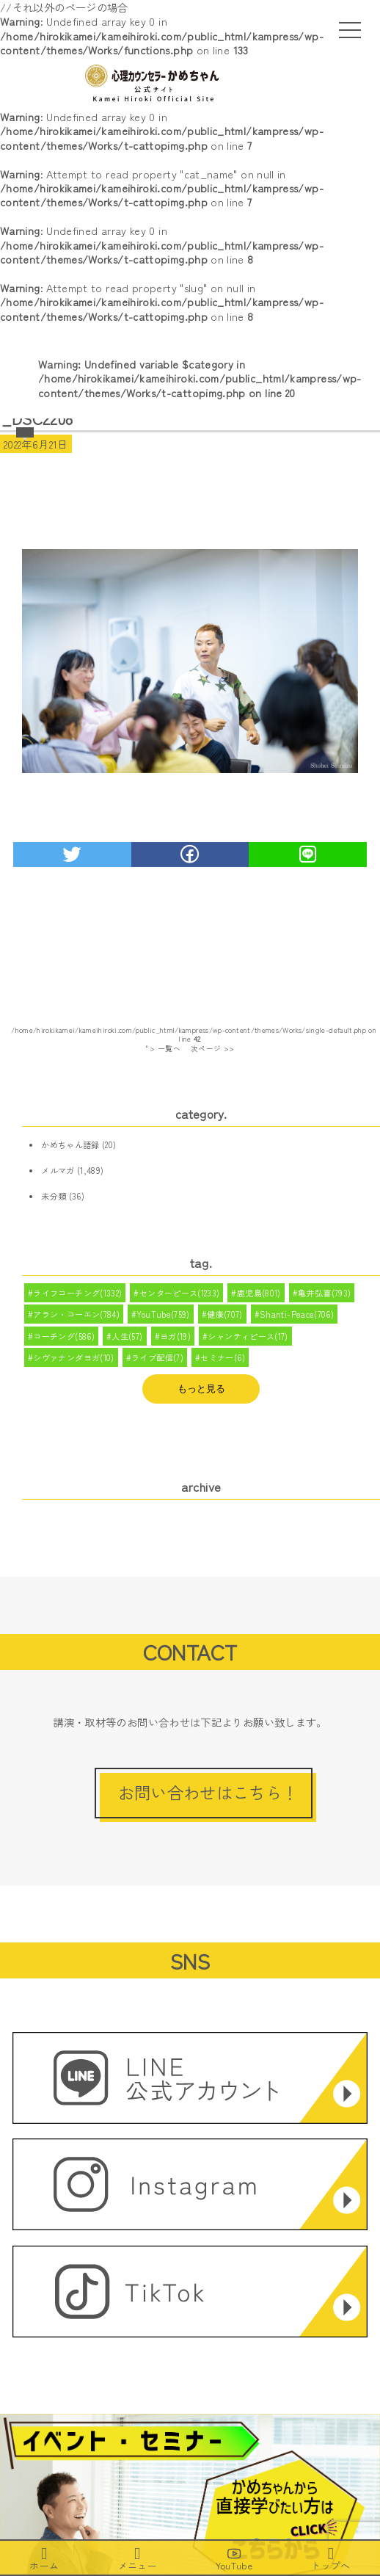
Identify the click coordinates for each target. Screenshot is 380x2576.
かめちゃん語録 (70, 1144)
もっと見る (201, 1388)
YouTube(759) (162, 1314)
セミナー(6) (222, 1357)
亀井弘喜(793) (324, 1293)
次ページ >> (213, 1048)
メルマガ (57, 1170)
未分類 (53, 1196)
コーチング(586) (64, 1336)
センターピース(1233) (179, 1293)
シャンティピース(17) (248, 1336)
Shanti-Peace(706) (297, 1314)
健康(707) (225, 1314)
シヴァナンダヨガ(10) (73, 1357)
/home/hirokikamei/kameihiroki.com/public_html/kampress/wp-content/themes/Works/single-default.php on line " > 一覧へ (193, 1039)
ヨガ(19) (175, 1336)
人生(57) (127, 1336)
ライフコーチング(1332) (77, 1293)
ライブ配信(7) (157, 1357)
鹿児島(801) (259, 1293)
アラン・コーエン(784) (76, 1314)
